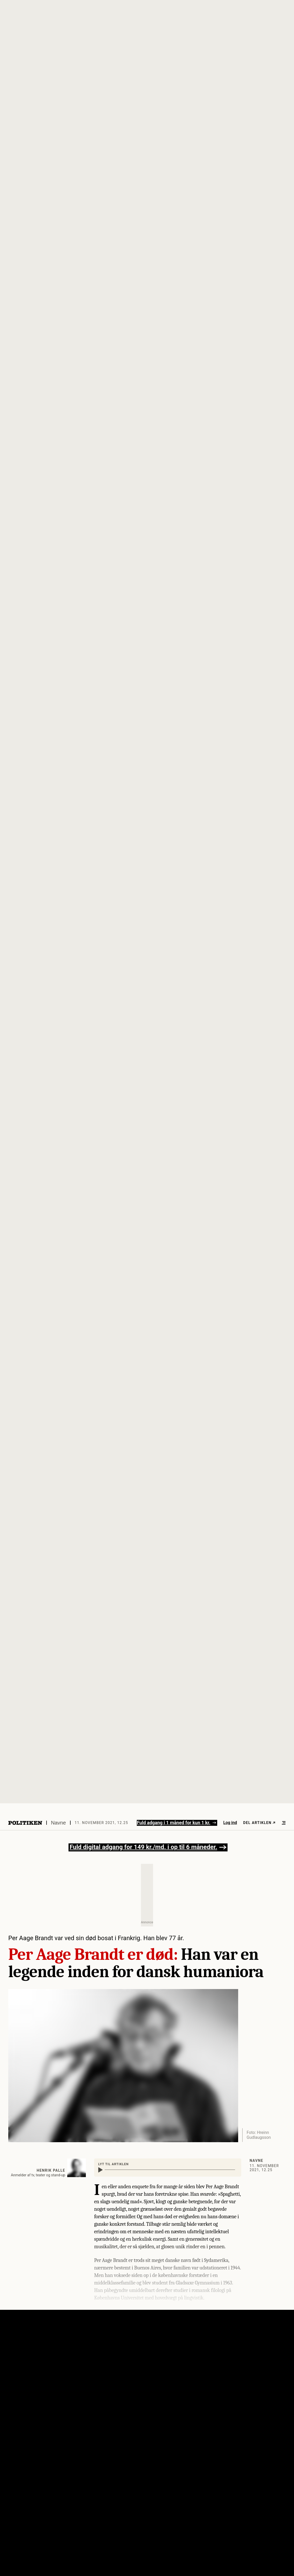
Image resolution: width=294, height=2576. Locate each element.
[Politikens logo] (25, 1823)
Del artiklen (259, 1823)
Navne (58, 1823)
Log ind (230, 1822)
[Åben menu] (284, 1823)
